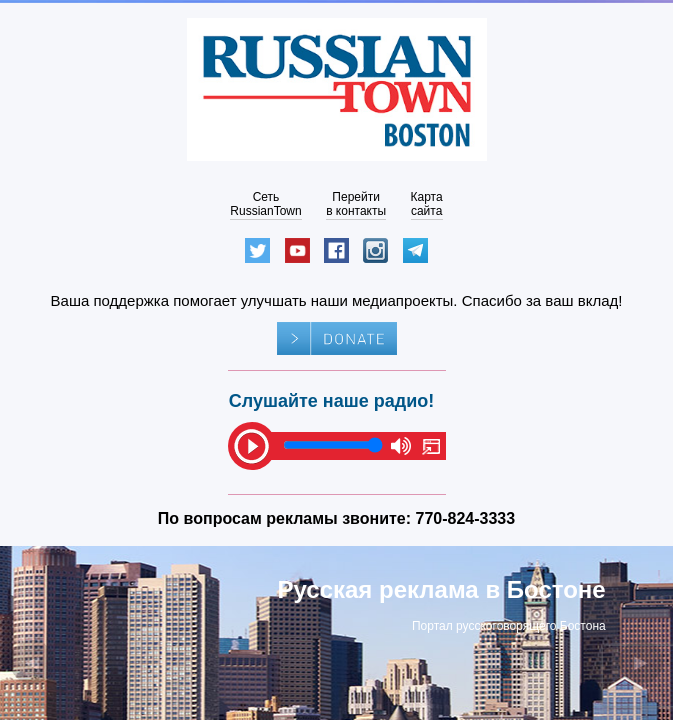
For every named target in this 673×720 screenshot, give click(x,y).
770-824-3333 (466, 518)
